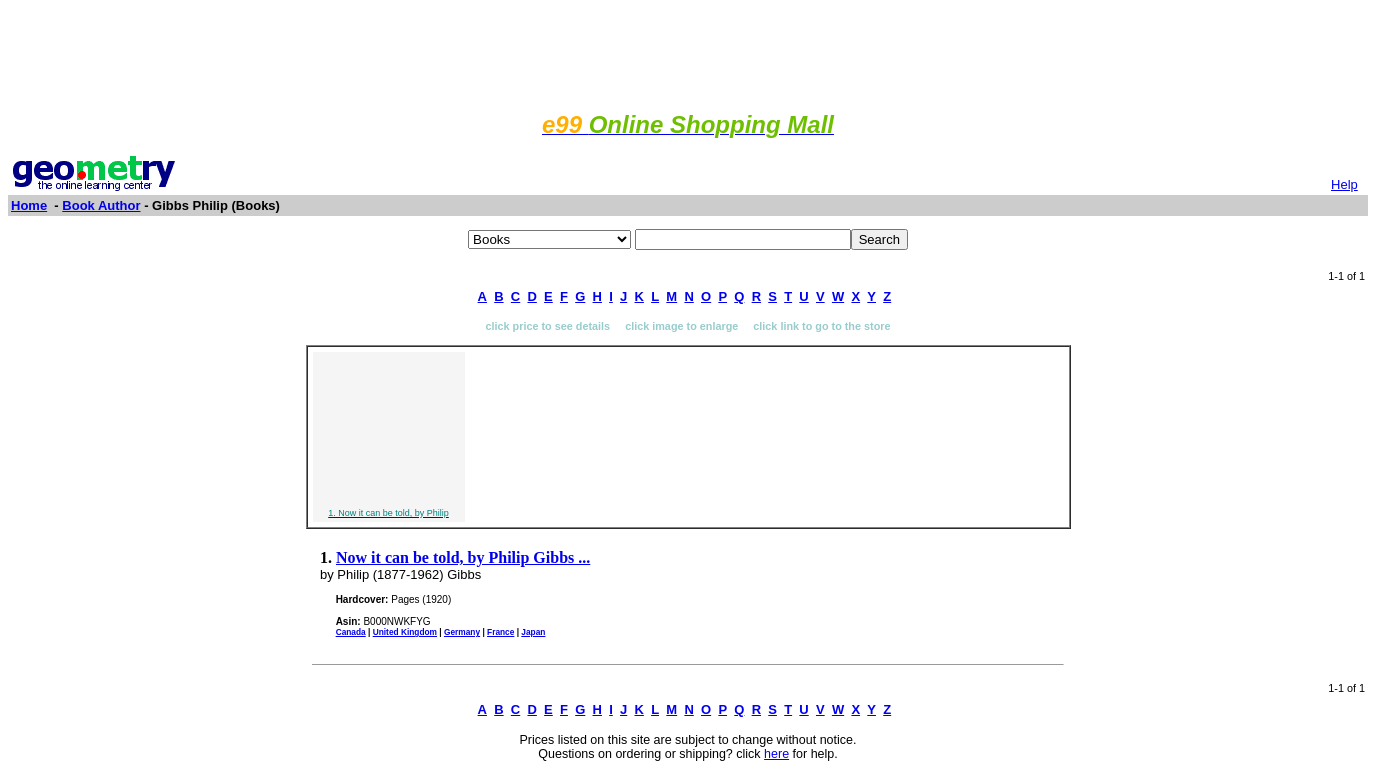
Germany (462, 632)
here (776, 754)
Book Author (101, 205)
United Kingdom (405, 632)
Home (29, 205)
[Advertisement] (688, 53)
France (500, 632)
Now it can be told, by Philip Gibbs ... (463, 557)
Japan (533, 632)
